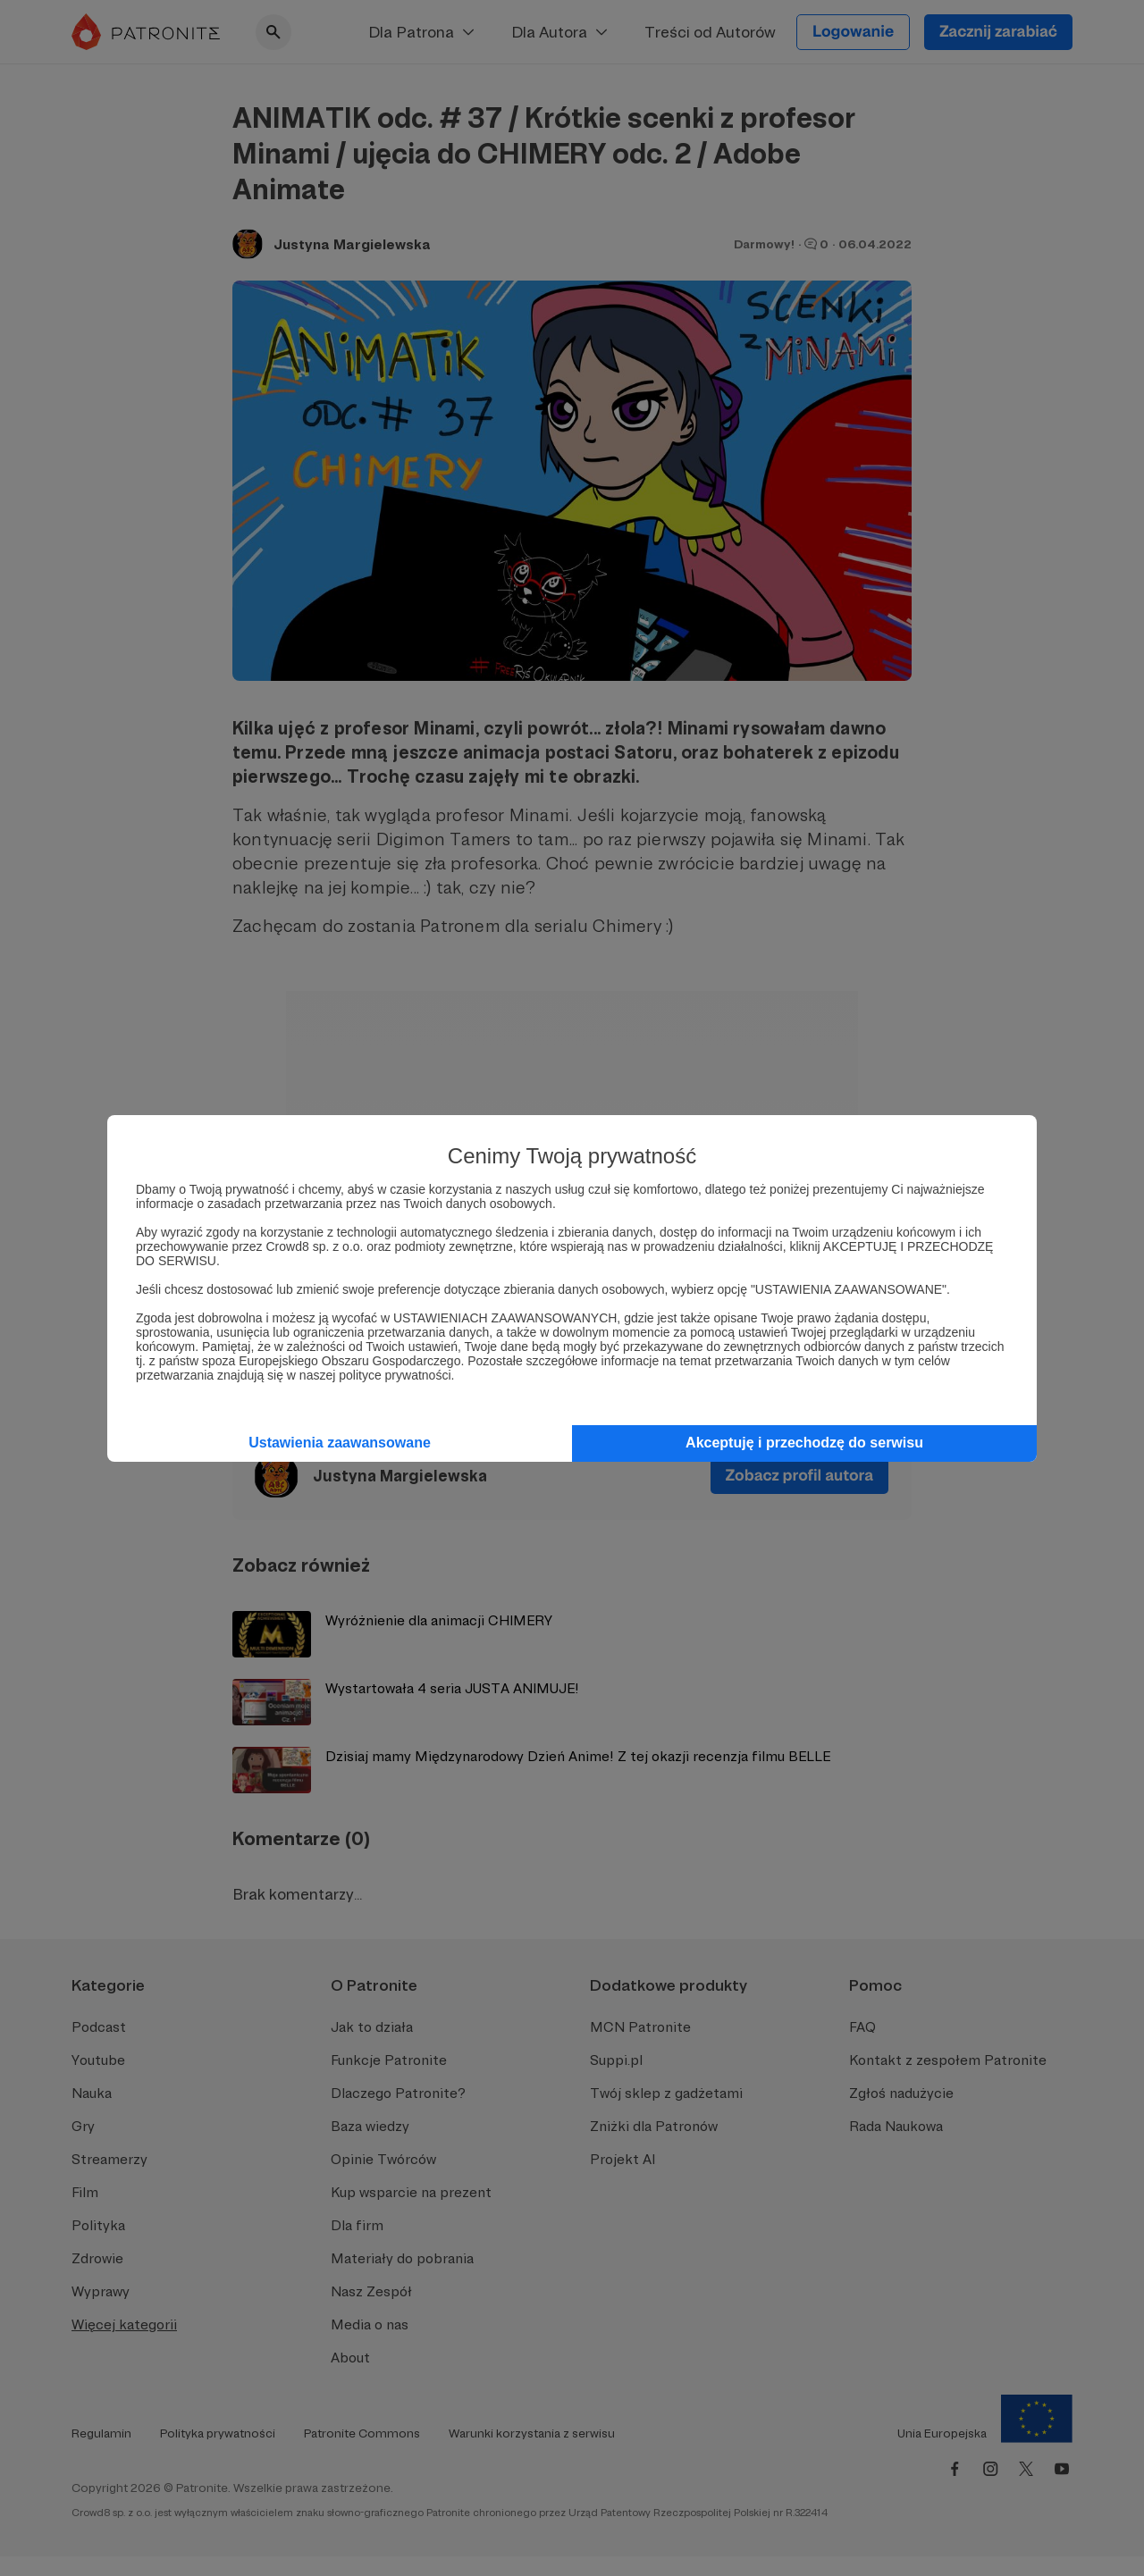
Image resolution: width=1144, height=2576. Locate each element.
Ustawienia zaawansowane (339, 1442)
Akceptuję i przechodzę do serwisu (804, 1442)
